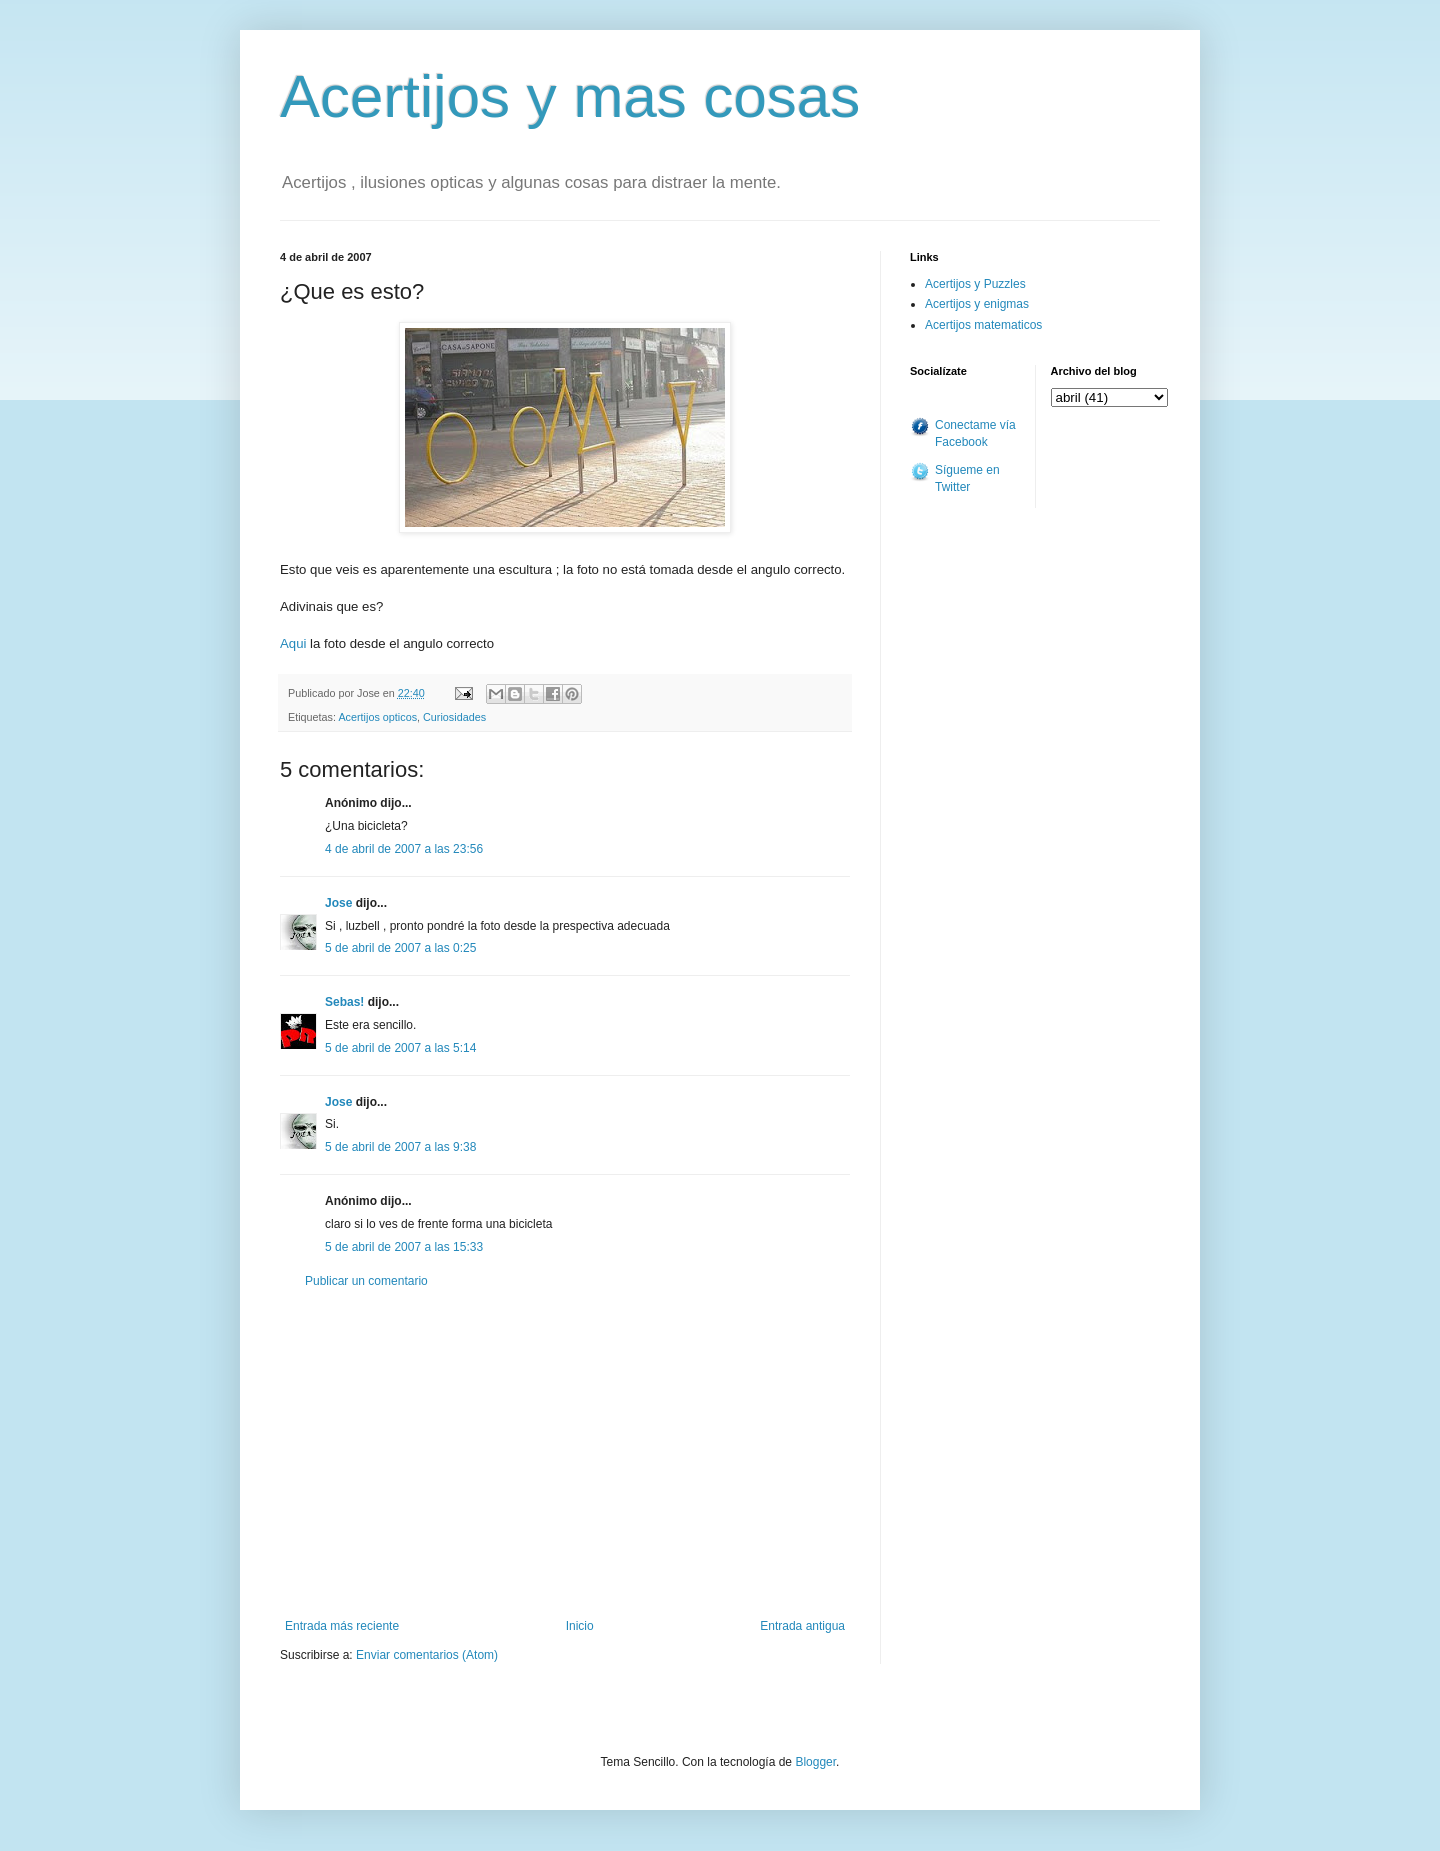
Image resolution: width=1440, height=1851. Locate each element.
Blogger (815, 1762)
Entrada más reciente (342, 1626)
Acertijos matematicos (983, 325)
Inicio (580, 1626)
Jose (338, 903)
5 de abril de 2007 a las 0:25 (400, 948)
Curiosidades (454, 717)
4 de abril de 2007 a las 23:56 (404, 849)
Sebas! (344, 1002)
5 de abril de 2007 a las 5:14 (400, 1048)
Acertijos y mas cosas (570, 96)
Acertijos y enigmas (977, 304)
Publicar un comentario (366, 1281)
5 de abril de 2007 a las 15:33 (404, 1247)
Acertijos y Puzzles (975, 284)
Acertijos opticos (377, 717)
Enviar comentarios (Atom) (427, 1655)
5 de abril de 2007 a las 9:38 (400, 1147)
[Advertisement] (565, 1454)
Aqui (293, 643)
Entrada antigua (802, 1626)
